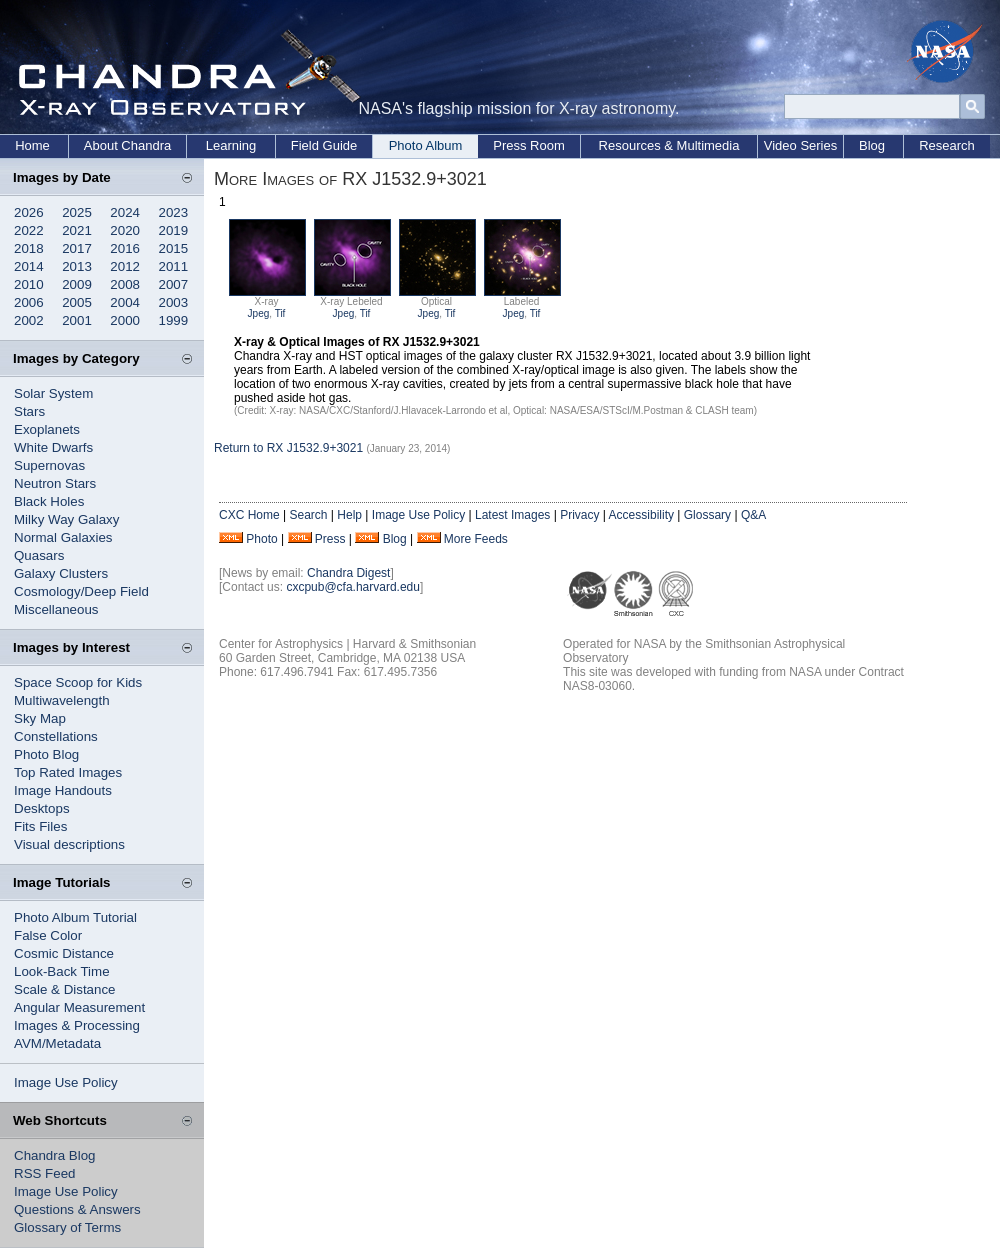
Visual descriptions (69, 844)
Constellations (56, 736)
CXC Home (249, 515)
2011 (174, 266)
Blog (872, 145)
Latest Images (512, 515)
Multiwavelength (62, 700)
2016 (125, 248)
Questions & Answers (77, 1209)
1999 (174, 320)
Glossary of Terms (67, 1227)
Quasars (39, 555)
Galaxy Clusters (61, 573)
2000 (125, 320)
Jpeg (259, 313)
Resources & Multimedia (669, 145)
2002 (29, 320)
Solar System (53, 393)
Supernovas (49, 465)
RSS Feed (45, 1173)
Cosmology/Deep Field (81, 591)
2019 (174, 230)
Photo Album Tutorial (75, 917)
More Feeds (476, 539)
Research (947, 145)
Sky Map (40, 718)
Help (349, 515)
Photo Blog (46, 754)
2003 (174, 302)
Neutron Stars (55, 483)
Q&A (753, 515)
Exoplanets (47, 429)
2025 (77, 212)
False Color (48, 935)
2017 (77, 248)
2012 (125, 266)
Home (32, 145)
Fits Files (40, 826)
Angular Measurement (79, 1007)
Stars (29, 411)
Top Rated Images (68, 772)
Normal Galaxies (63, 537)
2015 (174, 248)
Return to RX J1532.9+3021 (288, 448)
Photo (261, 539)
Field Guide (324, 145)
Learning (231, 145)
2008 (125, 284)
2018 (29, 248)
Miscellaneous (56, 609)
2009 (77, 284)
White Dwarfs (53, 447)
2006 (29, 302)
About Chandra (127, 145)
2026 (29, 212)
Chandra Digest (348, 573)
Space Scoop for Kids (78, 682)
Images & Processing (77, 1025)
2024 (125, 212)
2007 (174, 284)
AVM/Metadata (57, 1043)
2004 (125, 302)
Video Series (800, 145)
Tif (280, 313)
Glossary (707, 515)
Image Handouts (63, 790)
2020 (125, 230)
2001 (77, 320)
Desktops (42, 808)
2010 (29, 284)
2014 (29, 266)
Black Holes (49, 501)
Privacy (579, 515)
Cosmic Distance (64, 953)
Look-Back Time (62, 971)
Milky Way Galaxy (66, 519)
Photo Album (426, 145)
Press (330, 539)
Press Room (529, 145)
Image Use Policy (66, 1082)
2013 (77, 266)
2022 (29, 230)
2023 (174, 212)
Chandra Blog (55, 1155)
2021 (77, 230)
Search (308, 515)
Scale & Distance (65, 989)
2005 (77, 302)
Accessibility (641, 515)
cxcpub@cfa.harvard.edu (353, 587)
